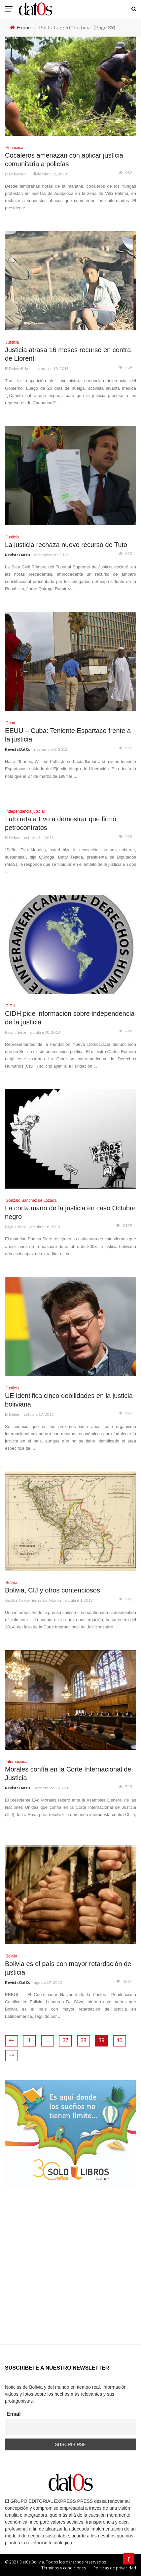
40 (120, 2040)
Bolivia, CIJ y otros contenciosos (52, 1590)
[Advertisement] (70, 2274)
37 (65, 2040)
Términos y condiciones (63, 2568)
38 (84, 2040)
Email (14, 2414)
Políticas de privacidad (114, 2568)
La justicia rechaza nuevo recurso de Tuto (66, 544)
